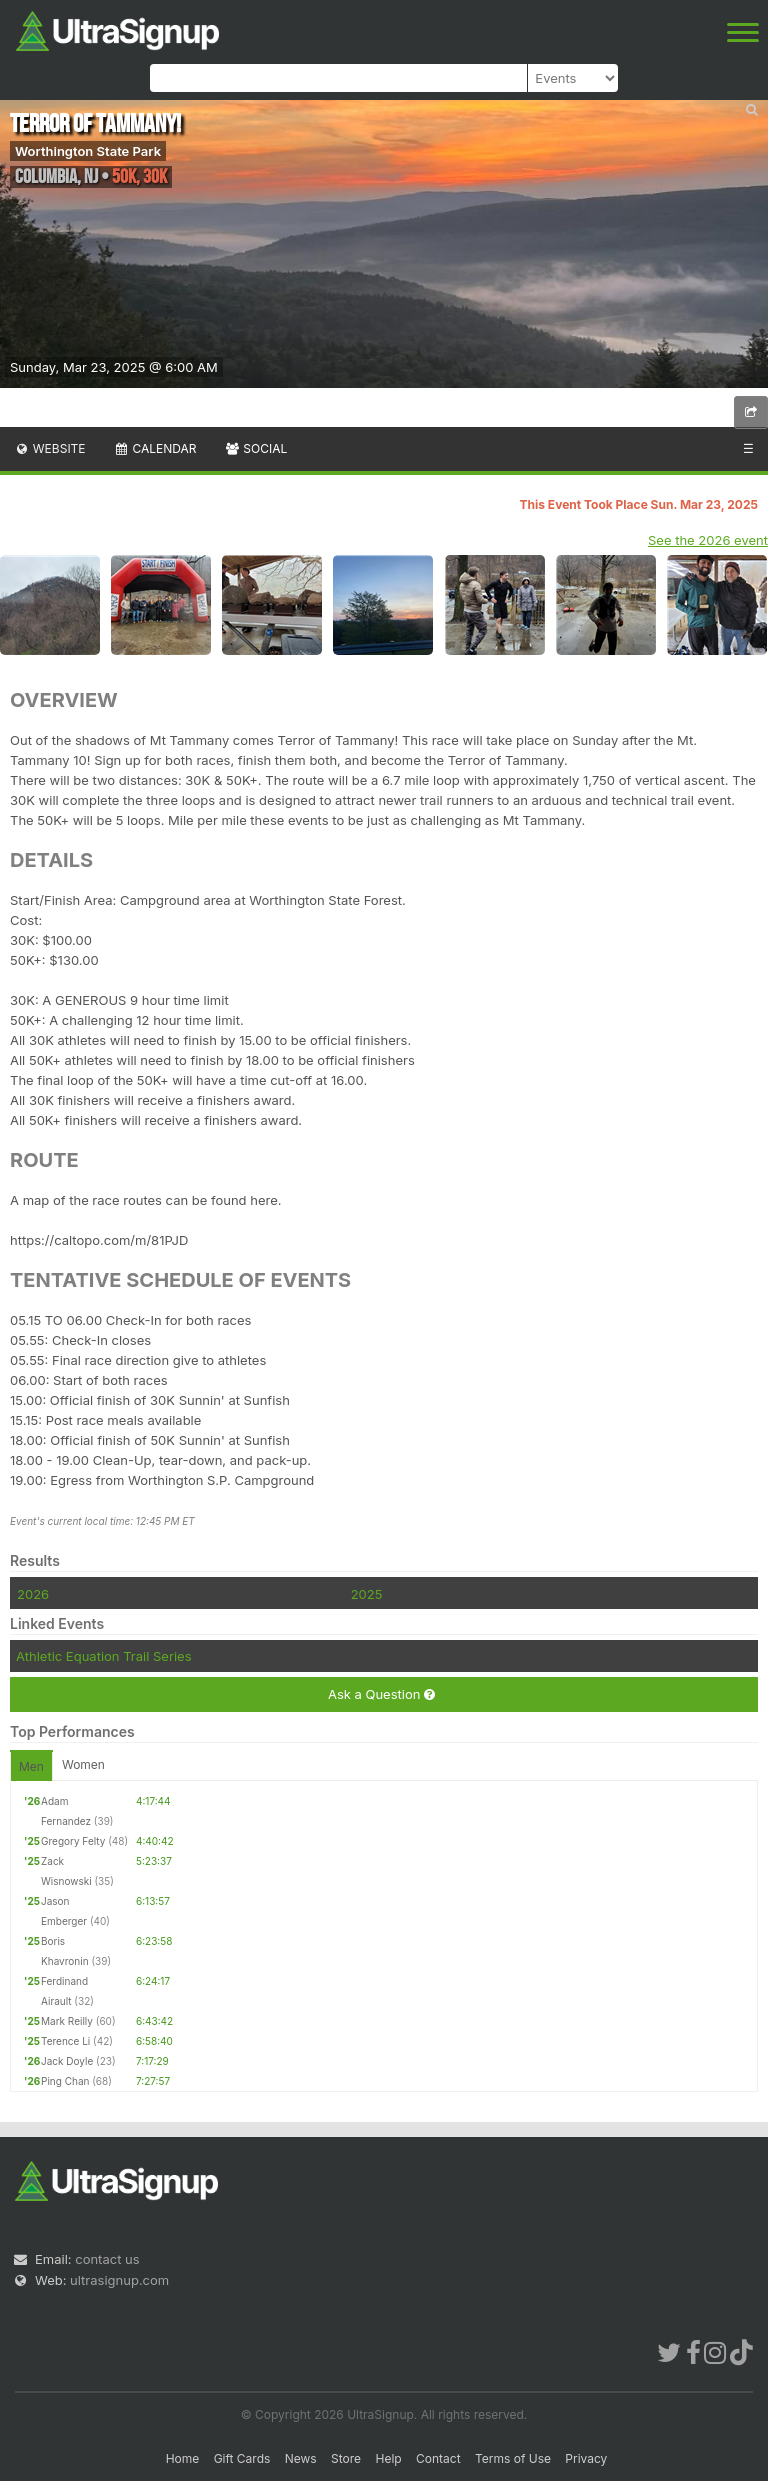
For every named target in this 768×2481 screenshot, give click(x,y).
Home (183, 2458)
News (301, 2458)
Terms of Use (513, 2458)
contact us (107, 2259)
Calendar (155, 448)
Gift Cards (242, 2458)
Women (83, 1764)
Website (50, 448)
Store (346, 2458)
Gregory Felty (73, 1841)
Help (388, 2458)
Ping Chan (65, 2081)
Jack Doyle (67, 2061)
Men (31, 1766)
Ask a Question (381, 1694)
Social (255, 448)
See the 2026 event (708, 540)
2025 (367, 1594)
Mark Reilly (67, 2021)
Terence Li (65, 2041)
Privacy (586, 2458)
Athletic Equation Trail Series (104, 1656)
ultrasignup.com (119, 2280)
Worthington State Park (88, 151)
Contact (438, 2458)
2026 (33, 1594)
